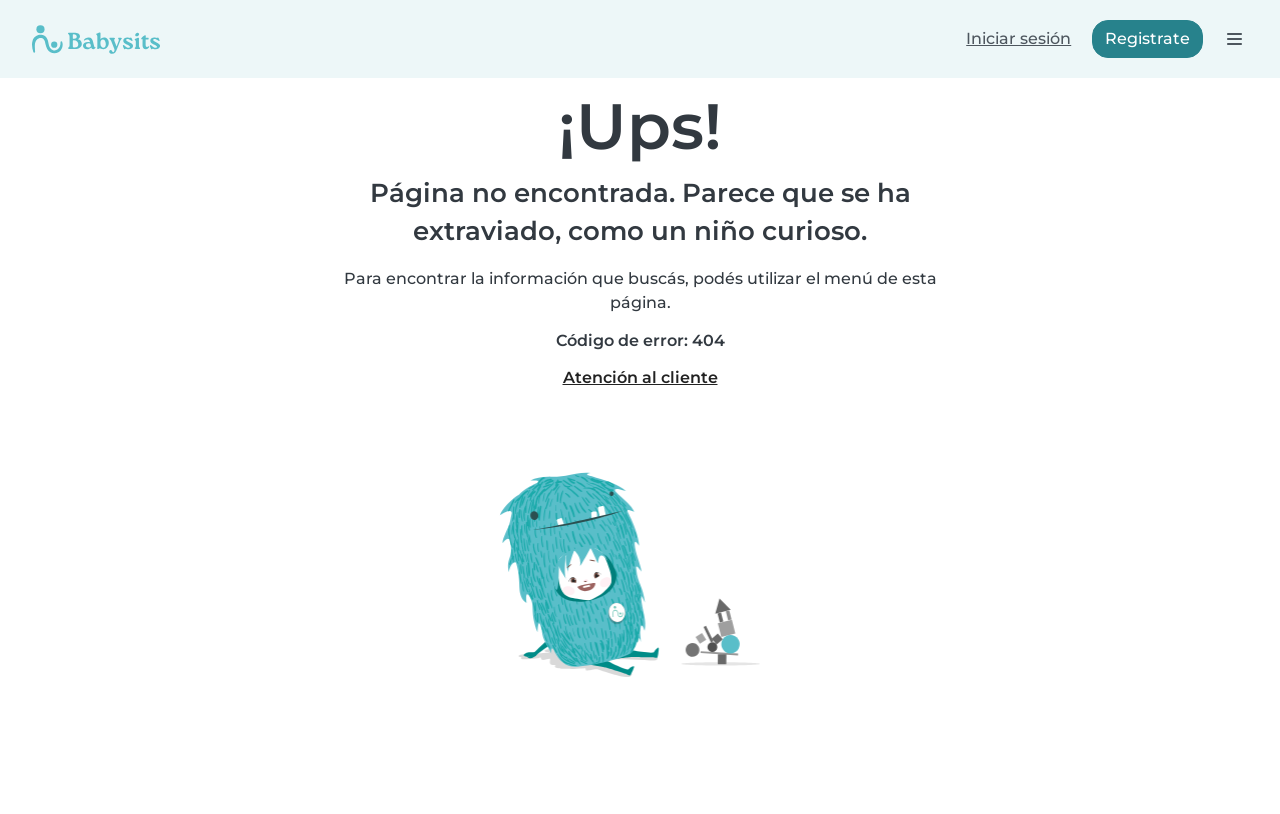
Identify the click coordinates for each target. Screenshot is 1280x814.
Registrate (1147, 38)
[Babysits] (96, 39)
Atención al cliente (640, 377)
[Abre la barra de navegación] (1233, 38)
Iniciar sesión (1018, 38)
